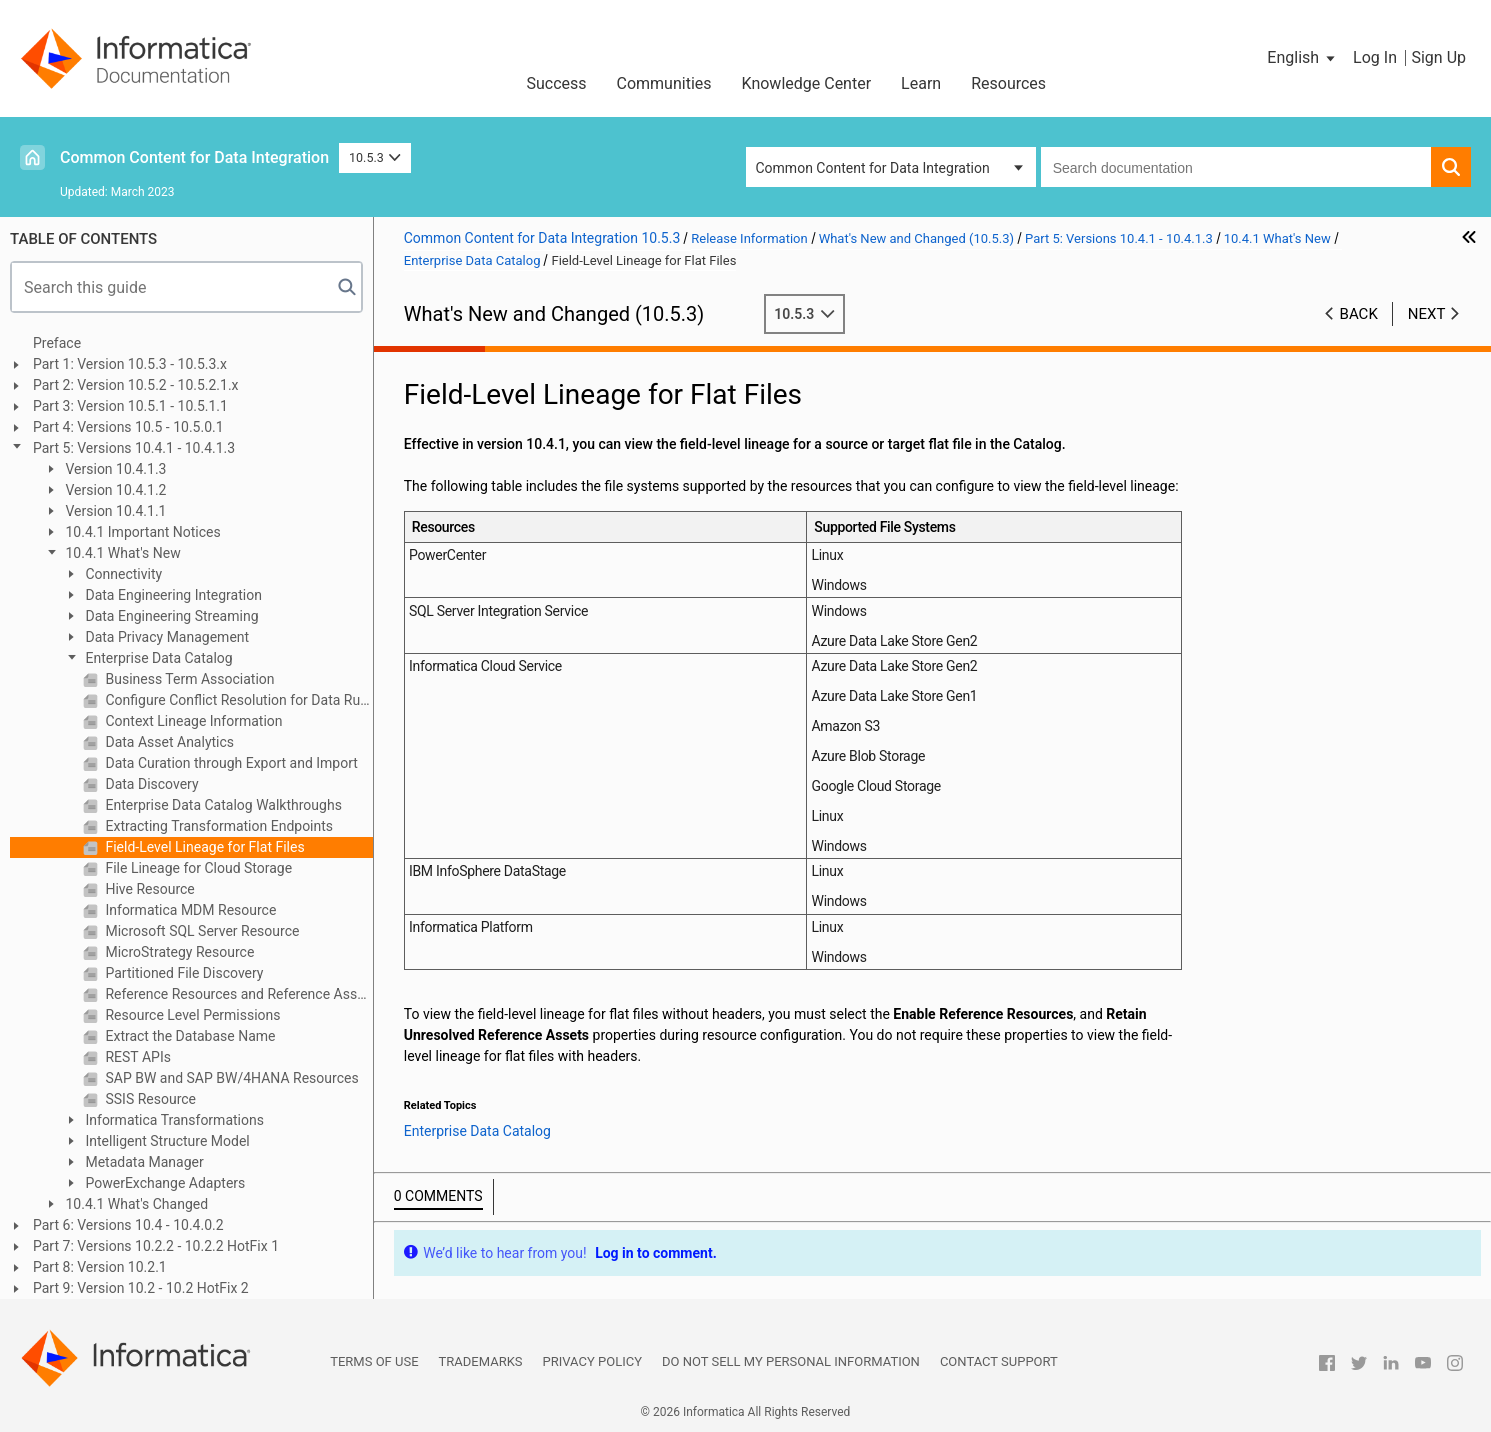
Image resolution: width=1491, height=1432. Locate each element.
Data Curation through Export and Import (230, 763)
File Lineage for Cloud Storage (197, 868)
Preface (57, 343)
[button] (1302, 58)
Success (556, 83)
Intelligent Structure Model (166, 1141)
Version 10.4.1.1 (114, 511)
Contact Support (999, 1361)
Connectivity (122, 574)
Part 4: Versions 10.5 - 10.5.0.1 (128, 427)
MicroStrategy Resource (178, 952)
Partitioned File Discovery (183, 973)
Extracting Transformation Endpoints (217, 826)
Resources (1008, 83)
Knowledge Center (807, 83)
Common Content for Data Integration (194, 157)
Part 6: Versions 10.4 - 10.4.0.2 (128, 1225)
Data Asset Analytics (168, 742)
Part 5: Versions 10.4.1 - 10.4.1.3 (134, 448)
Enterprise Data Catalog (157, 658)
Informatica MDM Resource (189, 910)
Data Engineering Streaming (170, 616)
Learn (921, 83)
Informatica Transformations (173, 1120)
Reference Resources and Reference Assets (237, 994)
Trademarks (481, 1361)
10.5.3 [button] (375, 157)
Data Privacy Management (165, 637)
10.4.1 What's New (121, 553)
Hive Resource (148, 889)
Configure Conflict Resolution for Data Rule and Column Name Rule (237, 700)
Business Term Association (188, 679)
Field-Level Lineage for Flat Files (203, 847)
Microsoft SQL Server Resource (200, 931)
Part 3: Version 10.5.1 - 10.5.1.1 (130, 406)
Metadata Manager (143, 1162)
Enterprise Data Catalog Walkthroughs (222, 805)
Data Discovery (150, 784)
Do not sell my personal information (791, 1361)
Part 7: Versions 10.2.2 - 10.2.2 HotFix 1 (156, 1246)
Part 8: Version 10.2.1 (100, 1267)
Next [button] (1427, 314)
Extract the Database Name (189, 1036)
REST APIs (136, 1057)
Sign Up (1438, 57)
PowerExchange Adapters (163, 1183)
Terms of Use (374, 1361)
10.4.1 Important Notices (141, 532)
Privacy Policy (592, 1361)
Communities (664, 83)
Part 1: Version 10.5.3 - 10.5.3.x (130, 364)
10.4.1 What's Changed (135, 1204)
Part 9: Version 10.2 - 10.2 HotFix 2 (141, 1288)
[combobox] (1236, 167)
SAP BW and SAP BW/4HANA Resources (230, 1078)
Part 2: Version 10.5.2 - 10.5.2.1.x (136, 385)
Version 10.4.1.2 (114, 490)
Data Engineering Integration (172, 595)
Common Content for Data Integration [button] (873, 168)
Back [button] (1359, 314)
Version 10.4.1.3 (114, 469)
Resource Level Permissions (191, 1015)
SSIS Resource (149, 1099)
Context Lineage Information (192, 721)
